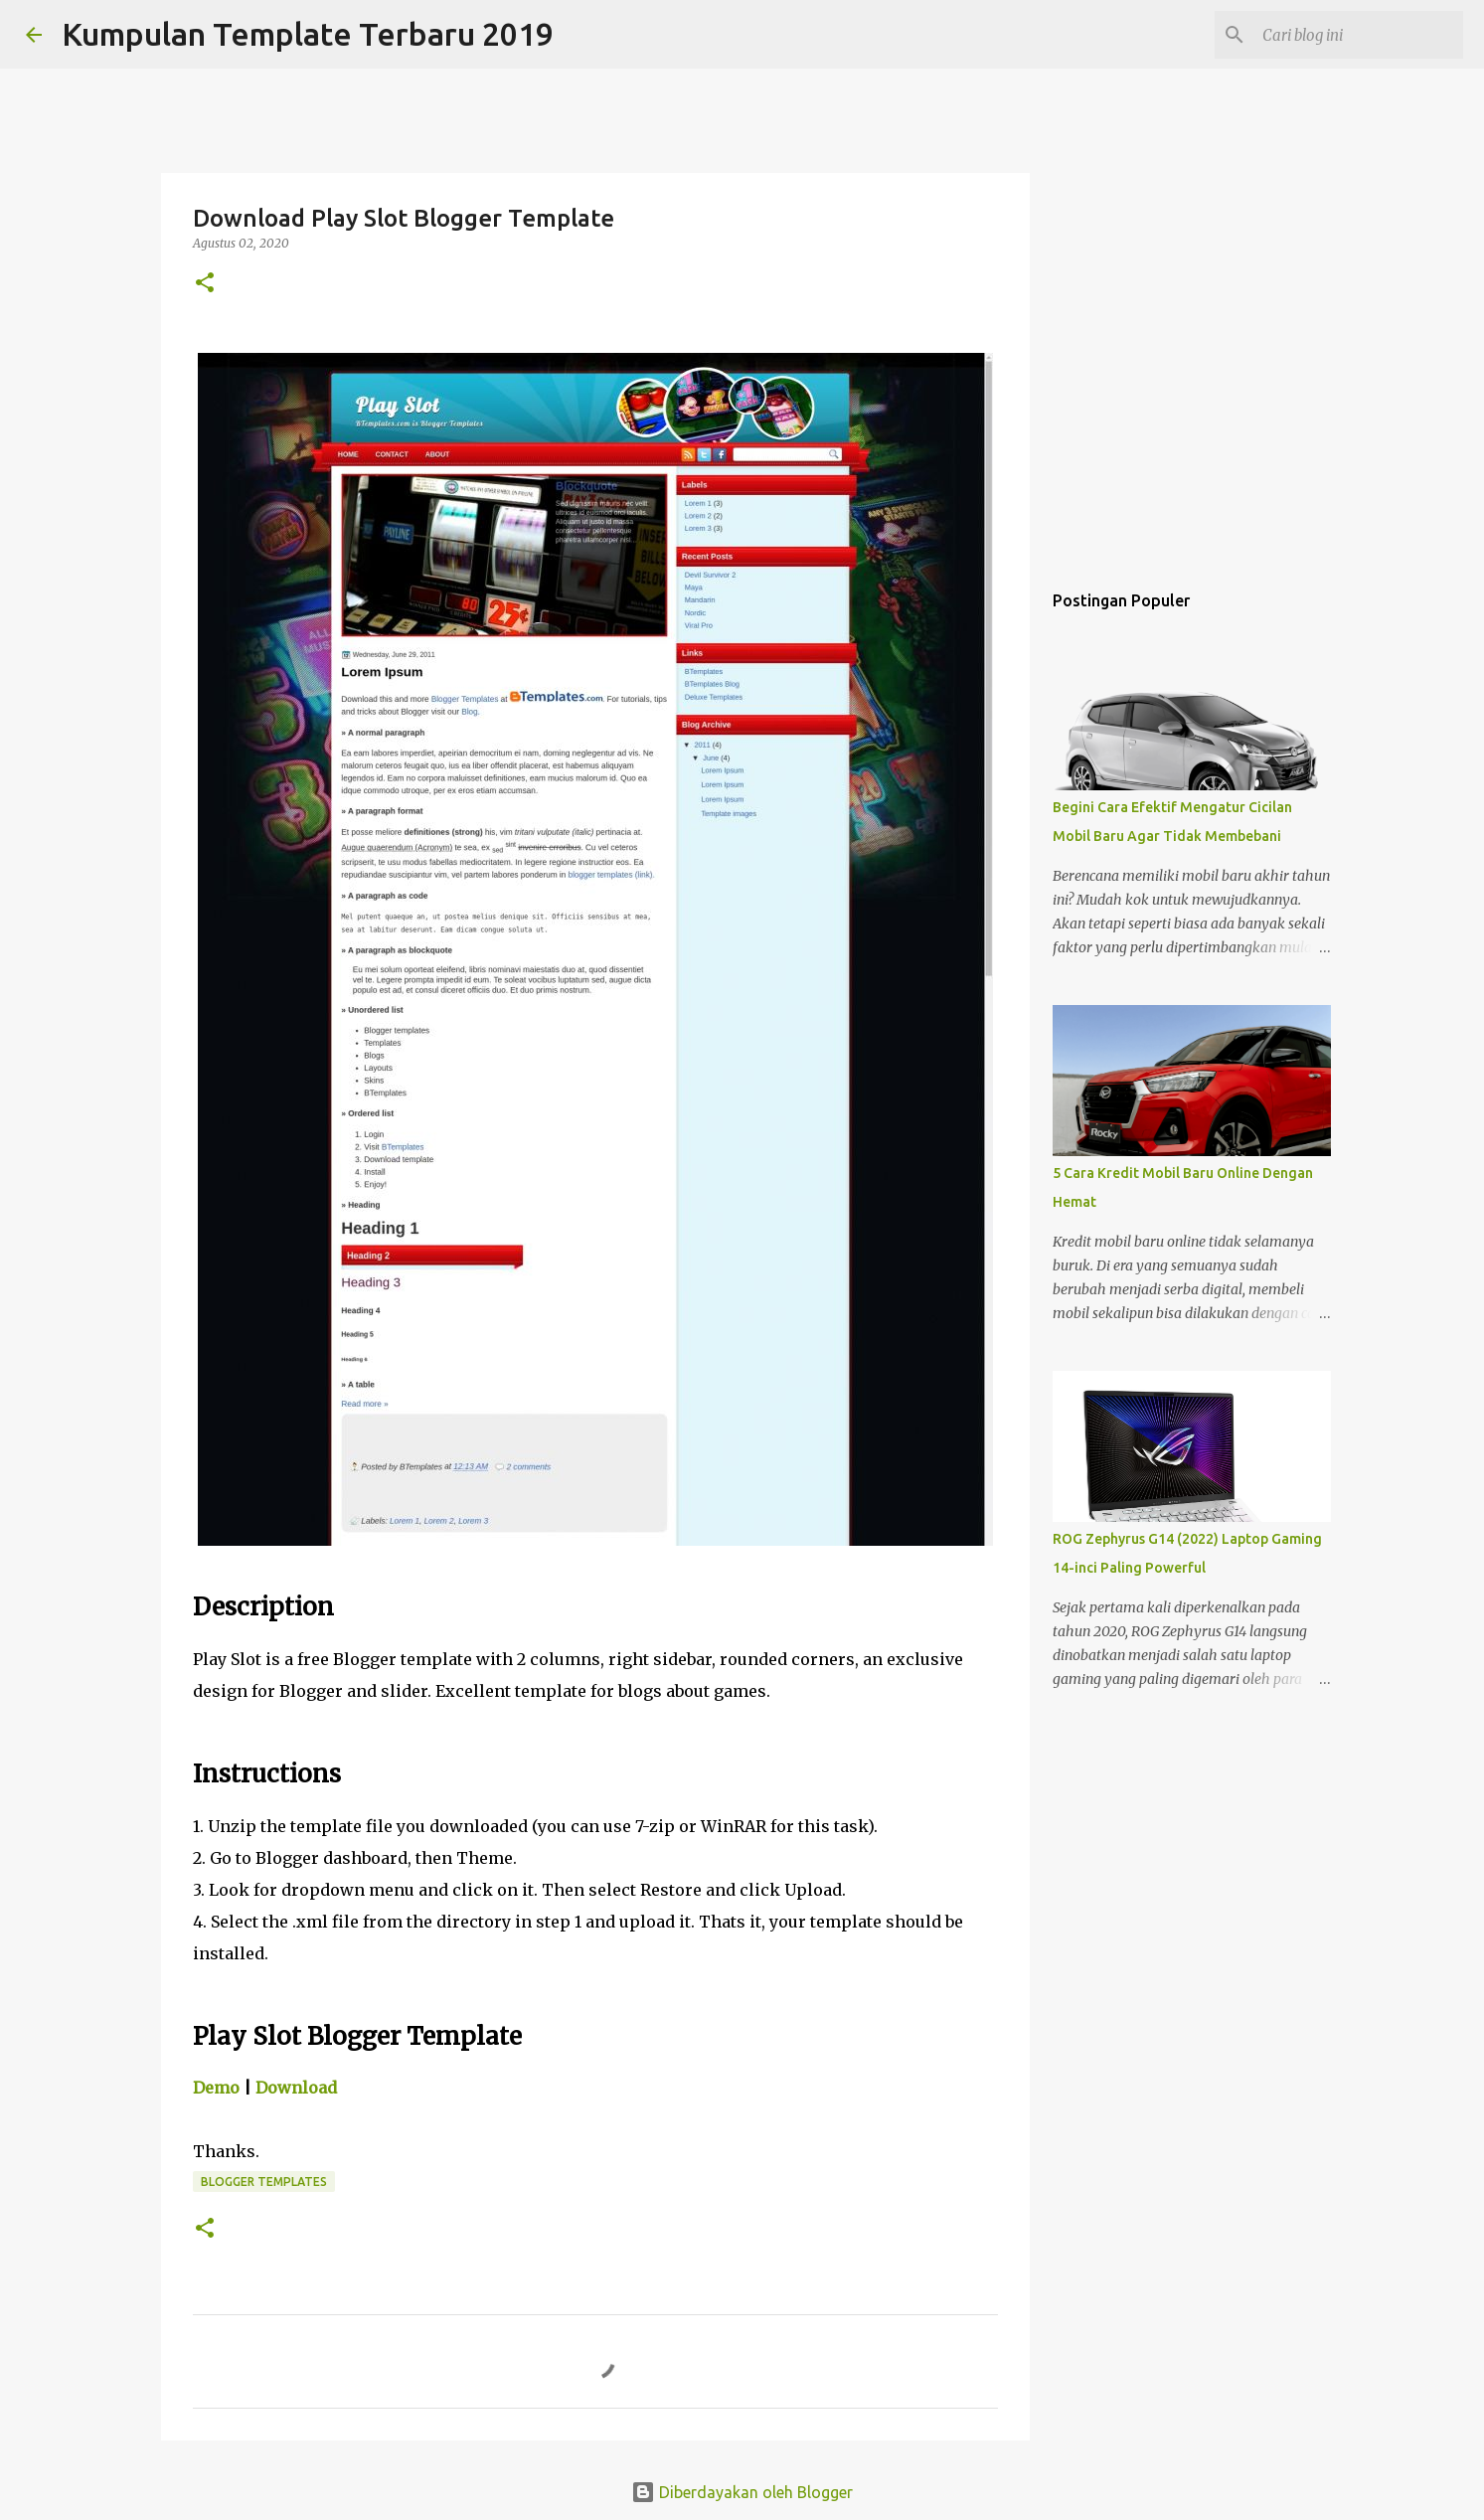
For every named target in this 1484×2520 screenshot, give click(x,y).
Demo (216, 2088)
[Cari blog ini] (1358, 35)
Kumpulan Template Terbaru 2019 (308, 34)
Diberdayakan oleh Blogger (742, 2492)
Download (296, 2088)
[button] (205, 283)
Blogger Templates (264, 2181)
